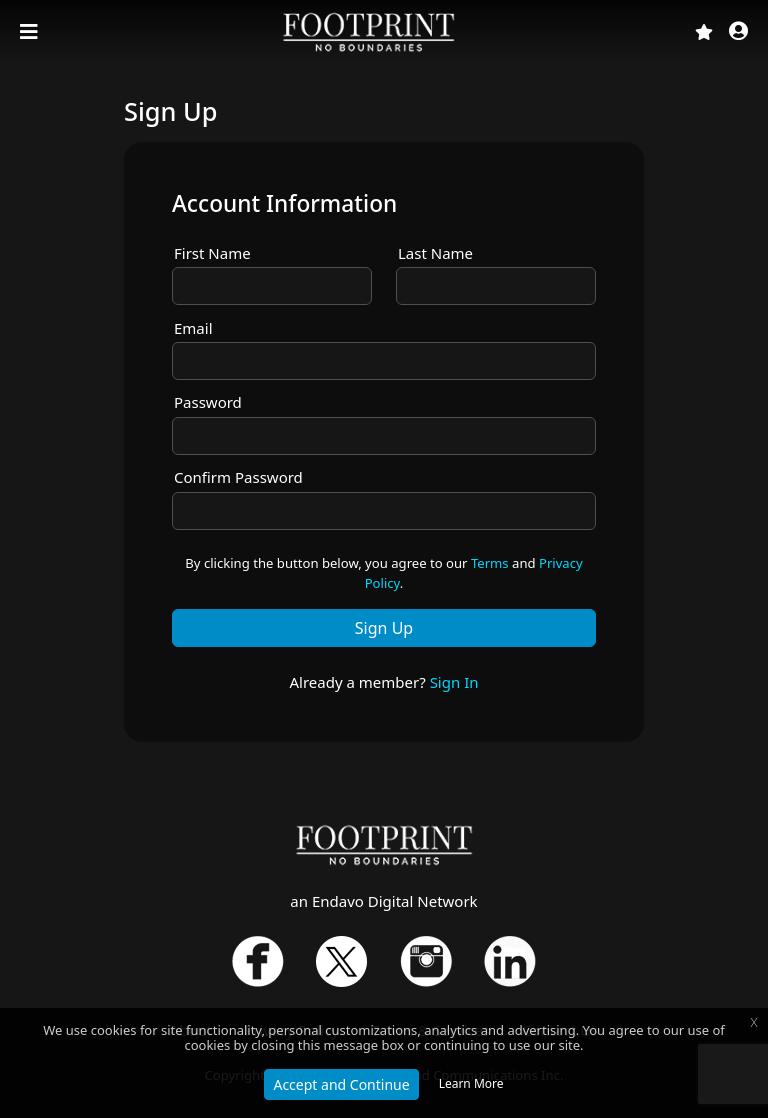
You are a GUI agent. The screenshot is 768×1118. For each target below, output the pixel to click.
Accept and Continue (341, 1084)
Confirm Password (238, 477)
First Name (212, 253)
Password (208, 402)
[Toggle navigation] (31, 32)
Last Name (435, 253)
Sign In (454, 682)
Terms (490, 563)
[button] (738, 32)
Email (193, 328)
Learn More (471, 1083)
